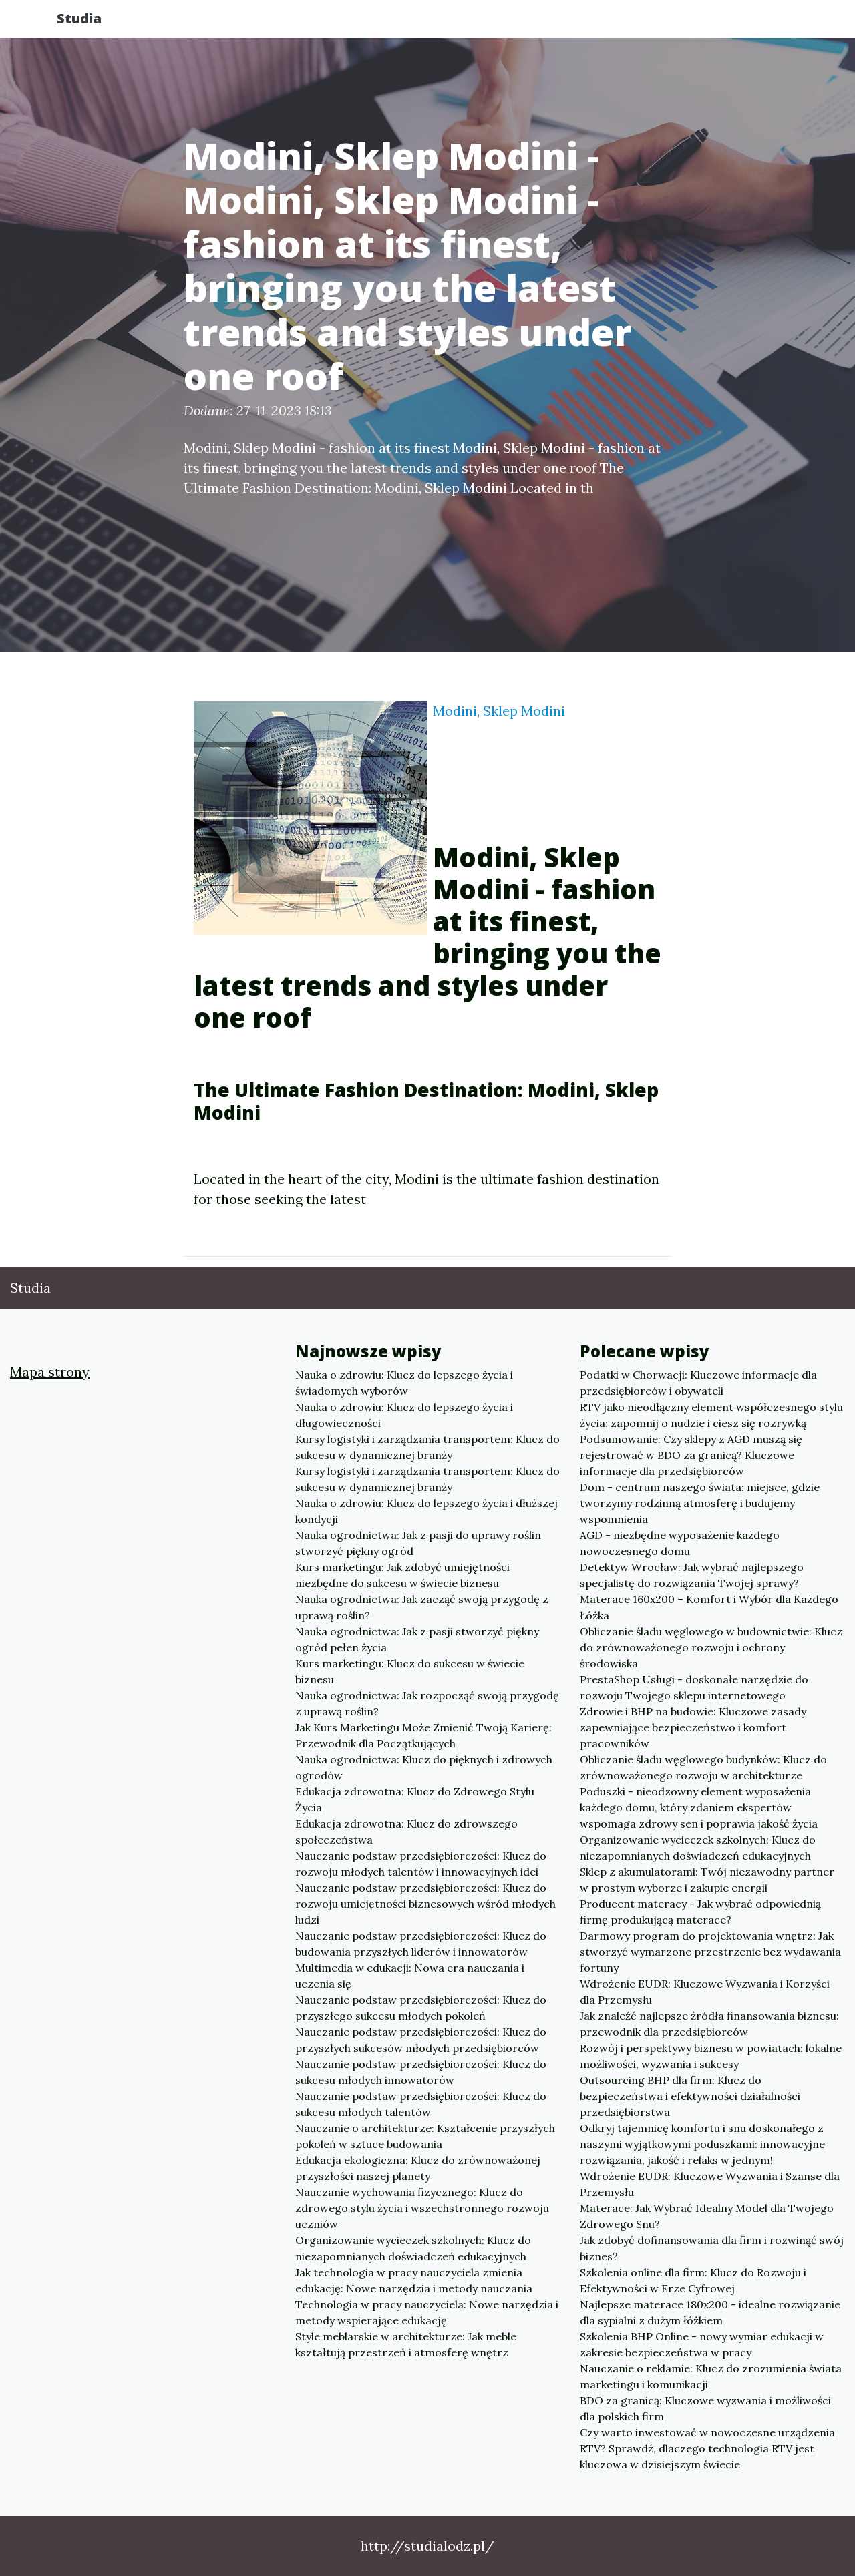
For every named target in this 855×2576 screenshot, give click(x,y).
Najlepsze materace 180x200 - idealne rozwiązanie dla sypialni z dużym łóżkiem (710, 2312)
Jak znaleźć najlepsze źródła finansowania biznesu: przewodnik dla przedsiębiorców (709, 2023)
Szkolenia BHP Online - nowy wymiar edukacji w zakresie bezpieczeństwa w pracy (702, 2344)
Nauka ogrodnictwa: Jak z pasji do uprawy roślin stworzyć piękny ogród (418, 1543)
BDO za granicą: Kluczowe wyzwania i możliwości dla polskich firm (705, 2408)
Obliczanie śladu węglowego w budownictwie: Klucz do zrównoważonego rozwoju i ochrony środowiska (711, 1647)
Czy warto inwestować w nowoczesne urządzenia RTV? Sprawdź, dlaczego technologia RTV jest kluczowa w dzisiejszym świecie (707, 2448)
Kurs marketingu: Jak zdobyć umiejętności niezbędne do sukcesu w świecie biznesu (402, 1575)
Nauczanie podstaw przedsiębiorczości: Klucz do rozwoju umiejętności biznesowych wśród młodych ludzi (425, 1903)
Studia (92, 22)
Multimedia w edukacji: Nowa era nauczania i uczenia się (409, 1975)
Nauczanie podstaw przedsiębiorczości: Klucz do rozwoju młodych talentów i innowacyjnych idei (420, 1863)
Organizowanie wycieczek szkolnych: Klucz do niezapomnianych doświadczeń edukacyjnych (413, 2248)
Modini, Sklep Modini (499, 710)
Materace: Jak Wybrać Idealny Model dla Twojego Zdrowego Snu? (707, 2216)
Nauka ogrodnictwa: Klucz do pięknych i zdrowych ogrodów (423, 1767)
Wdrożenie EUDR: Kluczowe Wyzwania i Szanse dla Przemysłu (710, 2184)
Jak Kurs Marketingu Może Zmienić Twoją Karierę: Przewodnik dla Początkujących (423, 1735)
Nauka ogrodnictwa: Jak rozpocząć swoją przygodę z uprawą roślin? (427, 1703)
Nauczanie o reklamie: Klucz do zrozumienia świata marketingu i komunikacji (711, 2376)
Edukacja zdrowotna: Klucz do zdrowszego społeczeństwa (406, 1831)
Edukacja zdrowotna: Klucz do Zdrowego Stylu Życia (414, 1799)
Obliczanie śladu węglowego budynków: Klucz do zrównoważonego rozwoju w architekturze (703, 1767)
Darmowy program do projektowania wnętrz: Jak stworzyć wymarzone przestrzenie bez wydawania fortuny (710, 1951)
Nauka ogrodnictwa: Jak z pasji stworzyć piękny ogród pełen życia (417, 1639)
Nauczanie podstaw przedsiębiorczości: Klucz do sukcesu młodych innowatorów (420, 2072)
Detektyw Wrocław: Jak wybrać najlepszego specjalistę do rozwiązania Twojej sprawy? (692, 1575)
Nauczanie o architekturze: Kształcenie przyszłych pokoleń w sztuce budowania (425, 2136)
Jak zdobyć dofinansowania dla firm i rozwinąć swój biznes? (712, 2248)
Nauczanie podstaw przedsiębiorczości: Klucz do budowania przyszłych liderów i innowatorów (420, 1943)
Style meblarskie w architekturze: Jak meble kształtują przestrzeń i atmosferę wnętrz (405, 2344)
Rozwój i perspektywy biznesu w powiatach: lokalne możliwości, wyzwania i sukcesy (711, 2056)
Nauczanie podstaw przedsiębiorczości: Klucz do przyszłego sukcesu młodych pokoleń (420, 2007)
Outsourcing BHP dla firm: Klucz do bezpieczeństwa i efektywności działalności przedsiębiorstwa (690, 2096)
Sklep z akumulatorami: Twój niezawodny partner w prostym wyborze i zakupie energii (707, 1879)
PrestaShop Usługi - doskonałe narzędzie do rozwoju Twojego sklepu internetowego (694, 1687)
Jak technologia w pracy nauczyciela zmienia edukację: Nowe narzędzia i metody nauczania (413, 2280)
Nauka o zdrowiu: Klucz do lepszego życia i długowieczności (404, 1415)
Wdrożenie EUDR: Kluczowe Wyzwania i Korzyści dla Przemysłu (705, 1991)
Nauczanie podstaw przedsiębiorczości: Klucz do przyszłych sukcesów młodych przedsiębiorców (420, 2040)
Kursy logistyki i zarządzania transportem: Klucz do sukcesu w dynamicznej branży (427, 1447)
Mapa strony (50, 1371)
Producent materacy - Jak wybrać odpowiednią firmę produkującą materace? (700, 1911)
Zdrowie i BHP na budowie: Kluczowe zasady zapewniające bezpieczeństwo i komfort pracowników (693, 1727)
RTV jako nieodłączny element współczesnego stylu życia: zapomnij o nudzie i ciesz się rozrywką (711, 1415)
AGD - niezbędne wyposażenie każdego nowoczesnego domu (680, 1543)
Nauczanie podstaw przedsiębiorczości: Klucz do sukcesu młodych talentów (420, 2104)
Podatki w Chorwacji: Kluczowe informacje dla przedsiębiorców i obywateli (698, 1383)
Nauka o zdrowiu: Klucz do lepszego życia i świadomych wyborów (404, 1383)
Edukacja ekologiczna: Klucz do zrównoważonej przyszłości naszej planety (417, 2168)
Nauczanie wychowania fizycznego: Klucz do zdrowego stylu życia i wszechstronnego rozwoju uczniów (422, 2208)
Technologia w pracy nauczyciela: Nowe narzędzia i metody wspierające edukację (426, 2312)
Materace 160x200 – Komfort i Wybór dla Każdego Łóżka (709, 1607)
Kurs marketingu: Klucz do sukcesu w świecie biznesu (409, 1671)
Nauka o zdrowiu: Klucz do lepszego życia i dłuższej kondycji (426, 1511)
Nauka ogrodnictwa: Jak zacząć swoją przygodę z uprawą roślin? (421, 1607)
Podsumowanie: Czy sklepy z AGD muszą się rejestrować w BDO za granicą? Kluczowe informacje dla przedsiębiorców (691, 1455)
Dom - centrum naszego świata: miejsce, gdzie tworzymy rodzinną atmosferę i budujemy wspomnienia (700, 1503)
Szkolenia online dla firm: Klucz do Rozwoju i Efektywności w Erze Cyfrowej (693, 2280)
